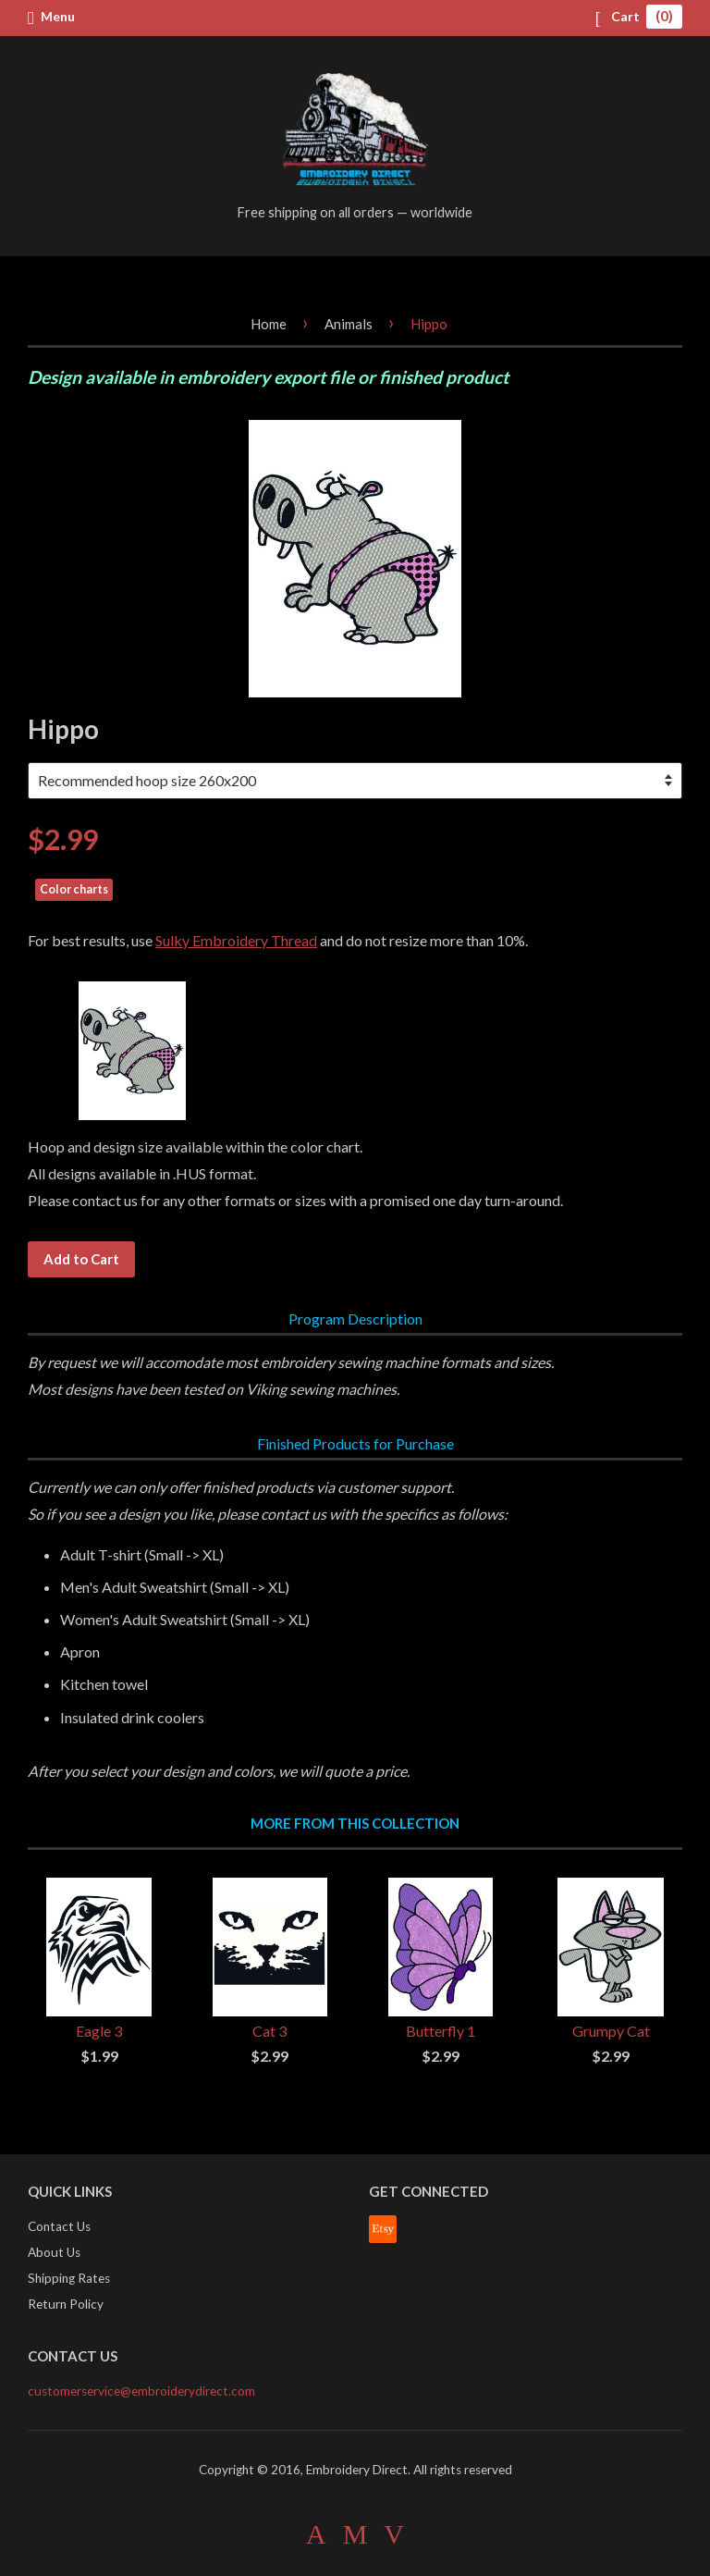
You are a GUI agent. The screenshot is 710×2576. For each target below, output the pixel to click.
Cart (638, 16)
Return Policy (66, 2304)
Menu (51, 17)
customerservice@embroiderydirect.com (141, 2391)
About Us (54, 2252)
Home (269, 323)
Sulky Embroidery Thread (236, 940)
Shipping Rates (69, 2278)
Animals (348, 323)
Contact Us (59, 2226)
